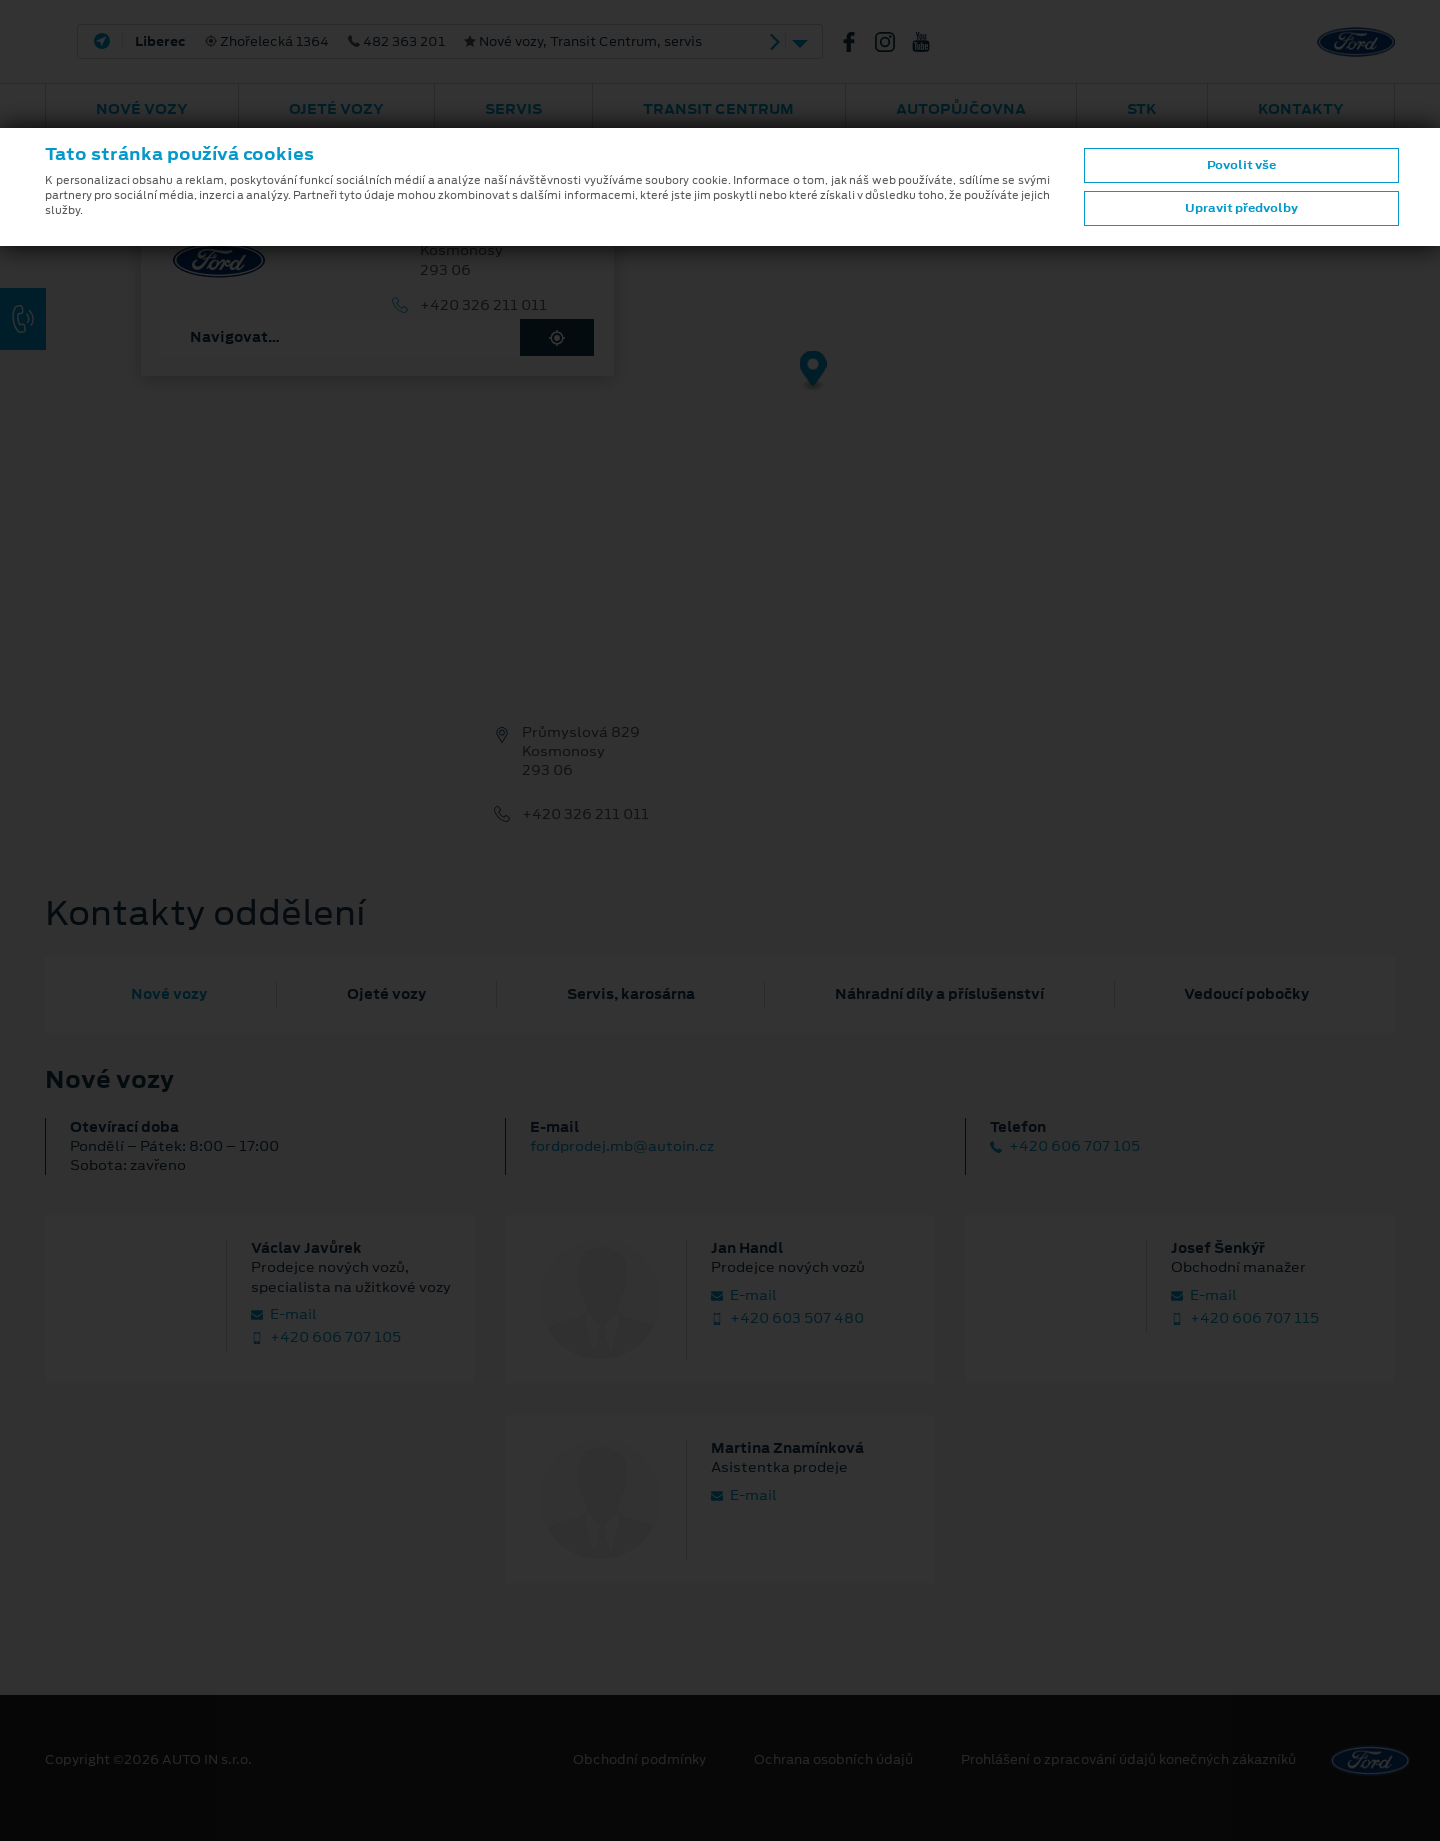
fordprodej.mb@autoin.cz (622, 1146)
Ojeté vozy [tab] (386, 994)
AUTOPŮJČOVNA (961, 109)
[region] (720, 385)
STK (1142, 109)
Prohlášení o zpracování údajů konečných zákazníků (1128, 1760)
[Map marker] (813, 371)
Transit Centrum (718, 109)
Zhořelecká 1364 (418, 42)
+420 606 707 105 (1065, 1146)
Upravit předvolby (1241, 208)
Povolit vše (1241, 165)
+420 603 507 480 (787, 1318)
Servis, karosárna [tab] (631, 994)
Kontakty (1301, 109)
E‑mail (284, 1314)
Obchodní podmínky (639, 1760)
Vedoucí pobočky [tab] (1246, 994)
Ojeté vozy (336, 109)
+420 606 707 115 (1245, 1318)
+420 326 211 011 (483, 305)
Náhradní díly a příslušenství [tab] (939, 994)
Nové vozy (142, 109)
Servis (513, 109)
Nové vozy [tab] (169, 994)
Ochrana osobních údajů (833, 1760)
